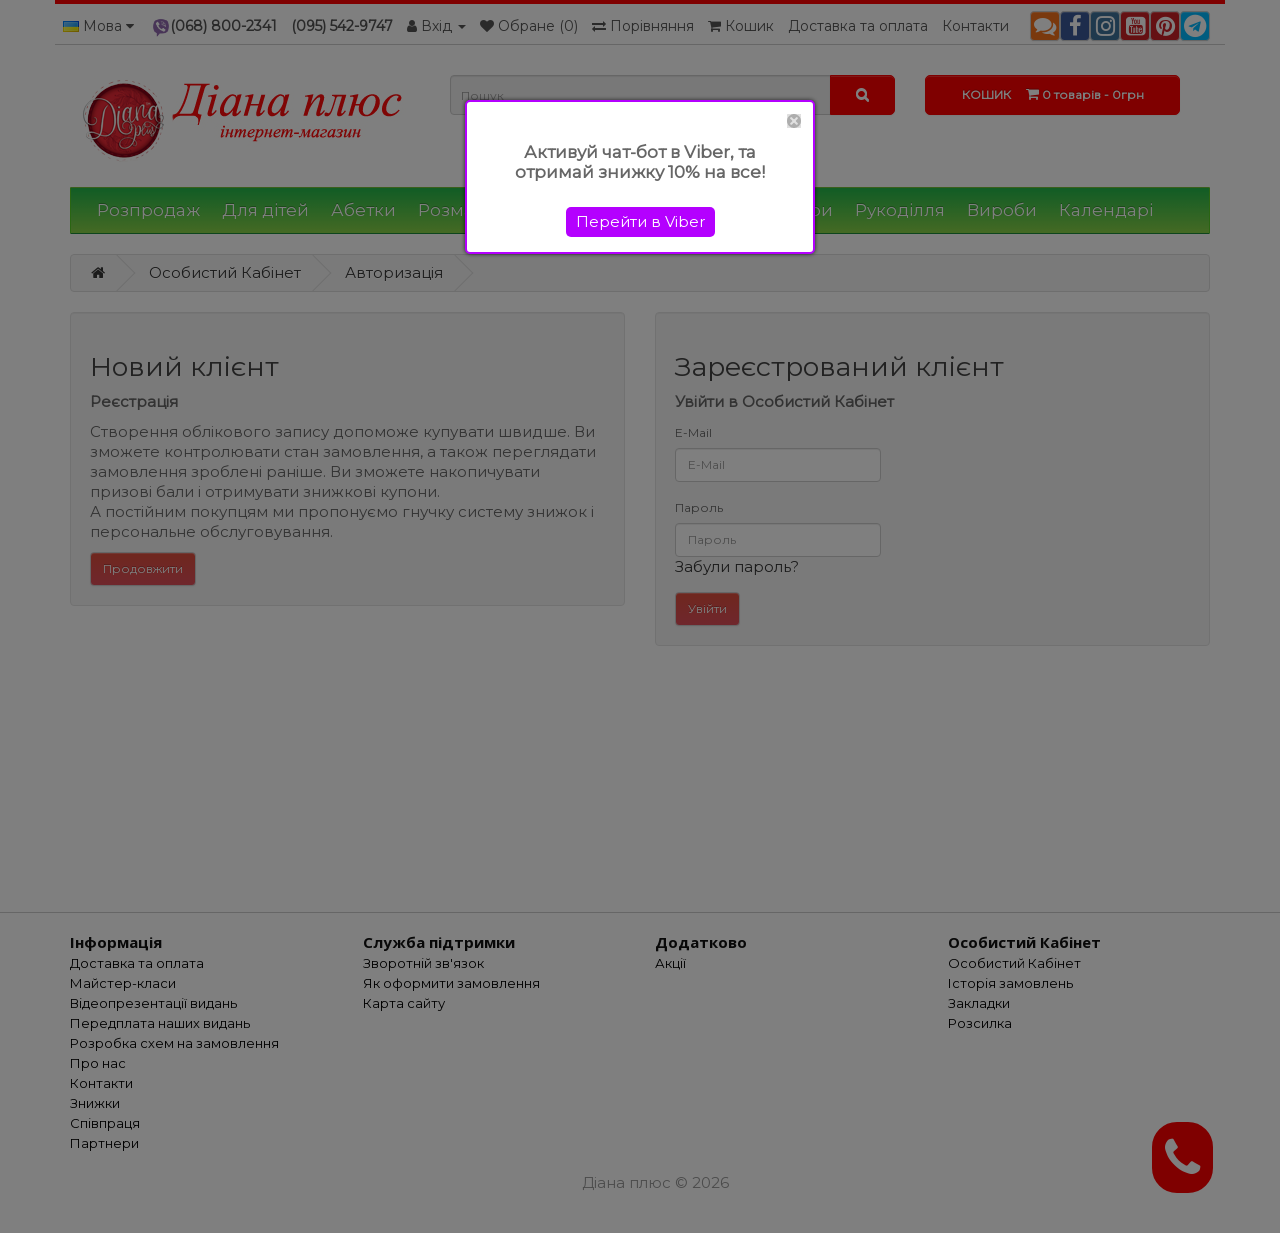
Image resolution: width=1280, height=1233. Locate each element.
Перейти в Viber (640, 221)
